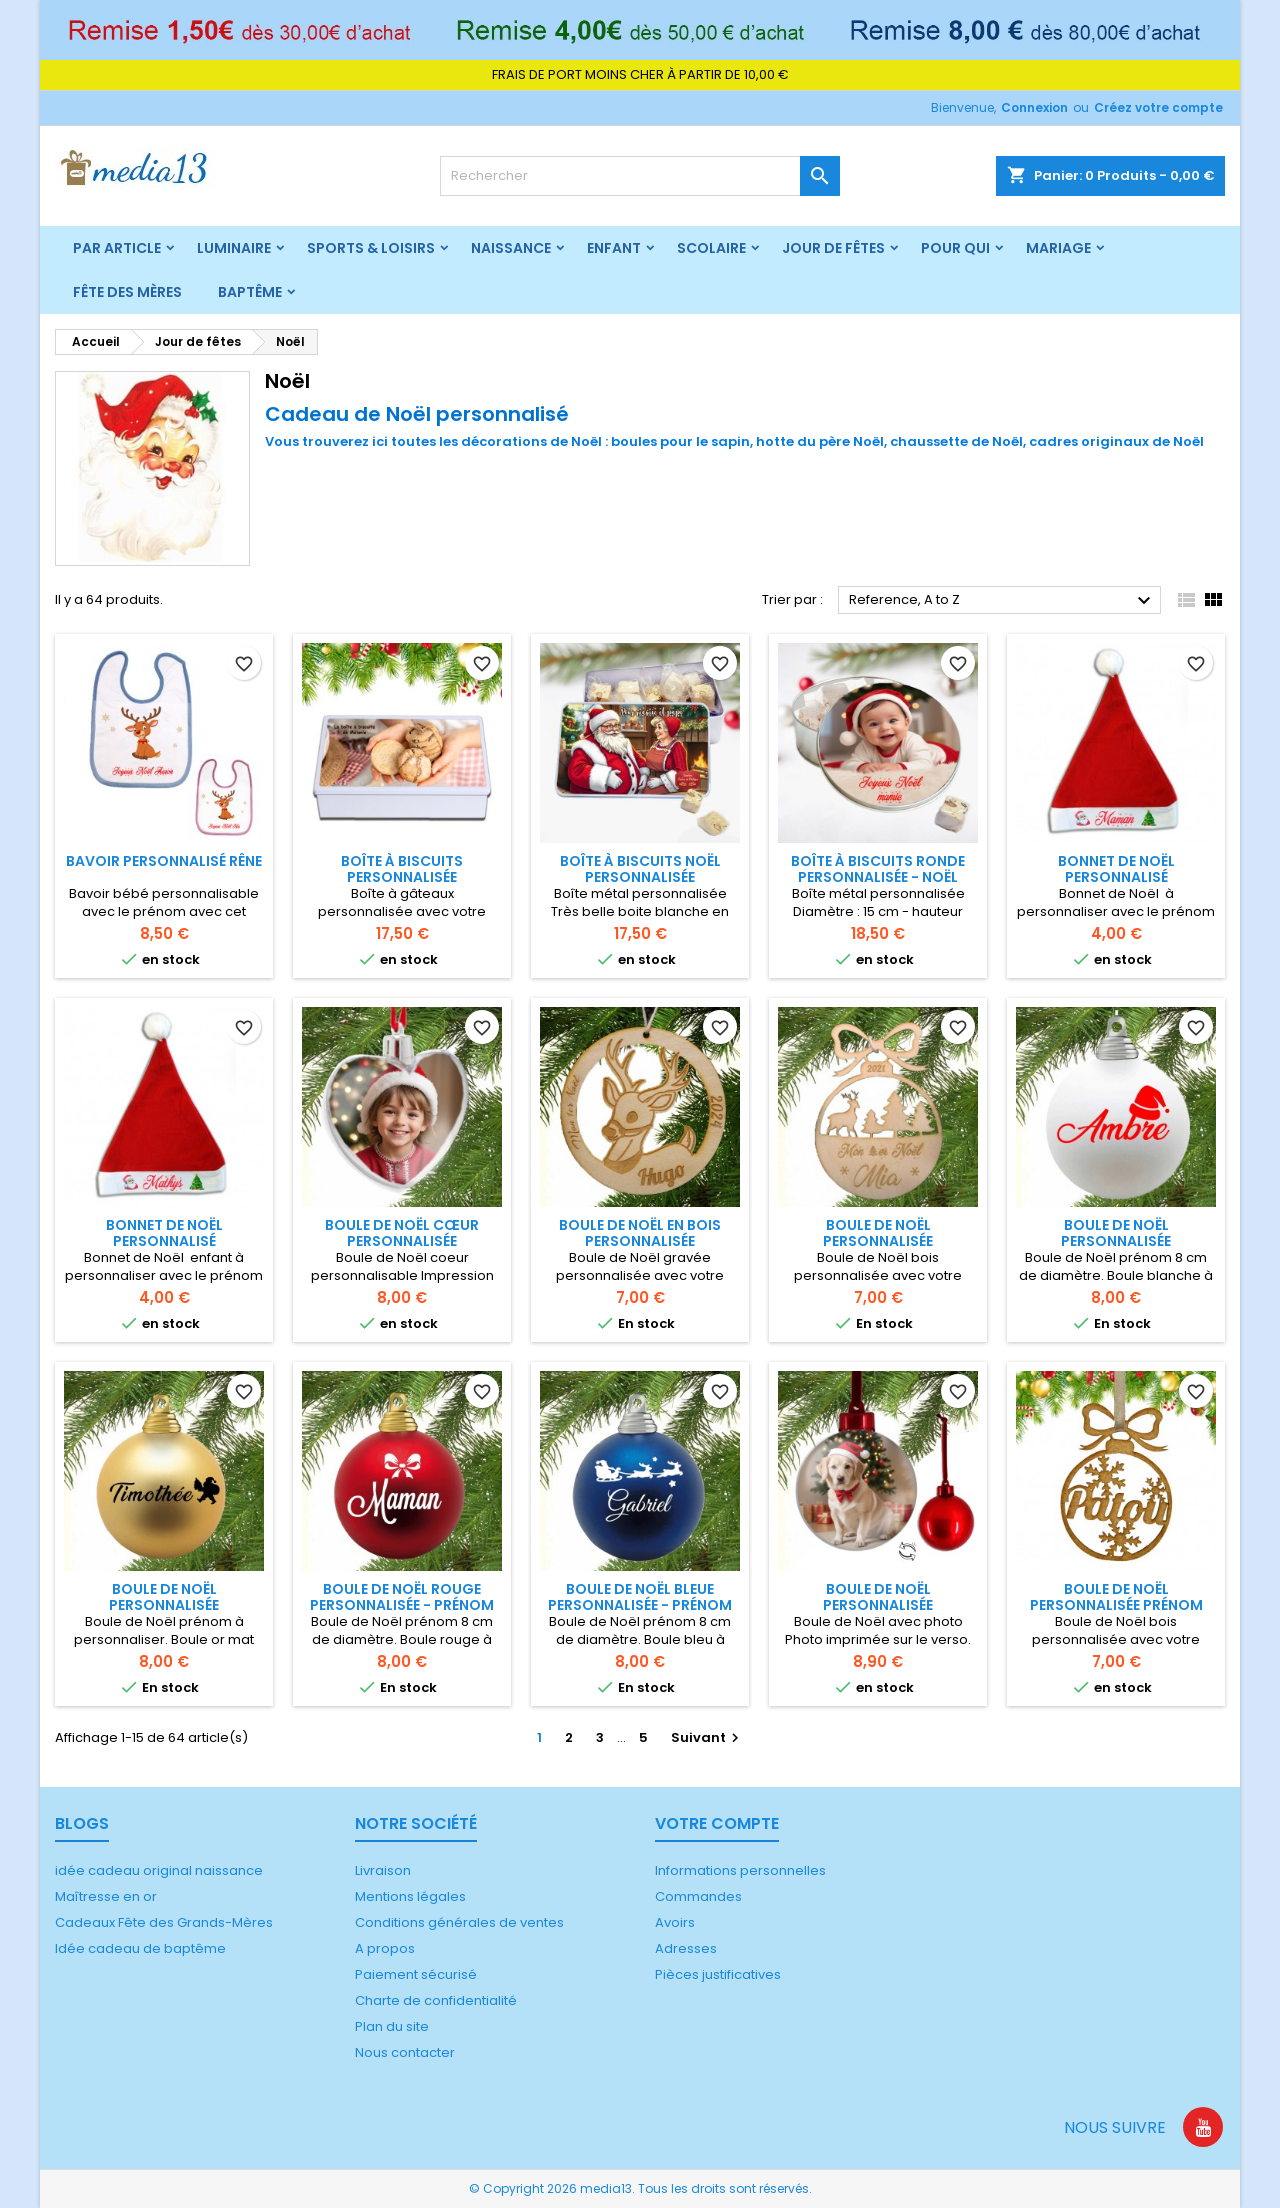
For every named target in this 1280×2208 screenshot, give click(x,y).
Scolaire (711, 248)
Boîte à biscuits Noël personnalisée (640, 869)
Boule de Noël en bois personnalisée (640, 1233)
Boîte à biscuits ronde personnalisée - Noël (878, 869)
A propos (385, 1948)
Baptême (250, 292)
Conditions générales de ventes (459, 1922)
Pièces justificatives (718, 1974)
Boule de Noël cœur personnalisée (402, 1233)
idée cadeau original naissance (159, 1870)
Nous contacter (405, 2052)
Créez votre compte (1158, 107)
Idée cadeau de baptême (140, 1948)
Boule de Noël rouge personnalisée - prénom (402, 1597)
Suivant (707, 1737)
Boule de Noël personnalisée (878, 1233)
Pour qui (955, 248)
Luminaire (234, 248)
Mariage (1058, 248)
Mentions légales (410, 1896)
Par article (117, 248)
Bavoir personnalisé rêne (164, 861)
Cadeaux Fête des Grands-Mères (164, 1922)
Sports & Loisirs (371, 248)
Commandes (698, 1896)
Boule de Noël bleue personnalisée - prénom (640, 1597)
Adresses (686, 1948)
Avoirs (675, 1922)
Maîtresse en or (106, 1896)
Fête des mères (127, 292)
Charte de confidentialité (436, 2000)
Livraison (383, 1870)
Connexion (1034, 107)
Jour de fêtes (833, 248)
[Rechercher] (640, 176)
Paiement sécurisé (416, 1974)
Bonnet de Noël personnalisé (1116, 869)
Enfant (614, 248)
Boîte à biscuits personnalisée (402, 869)
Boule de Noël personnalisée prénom (1116, 1597)
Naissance (511, 248)
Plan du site (392, 2026)
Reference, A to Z (1002, 601)
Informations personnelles (740, 1870)
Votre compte (717, 1823)
